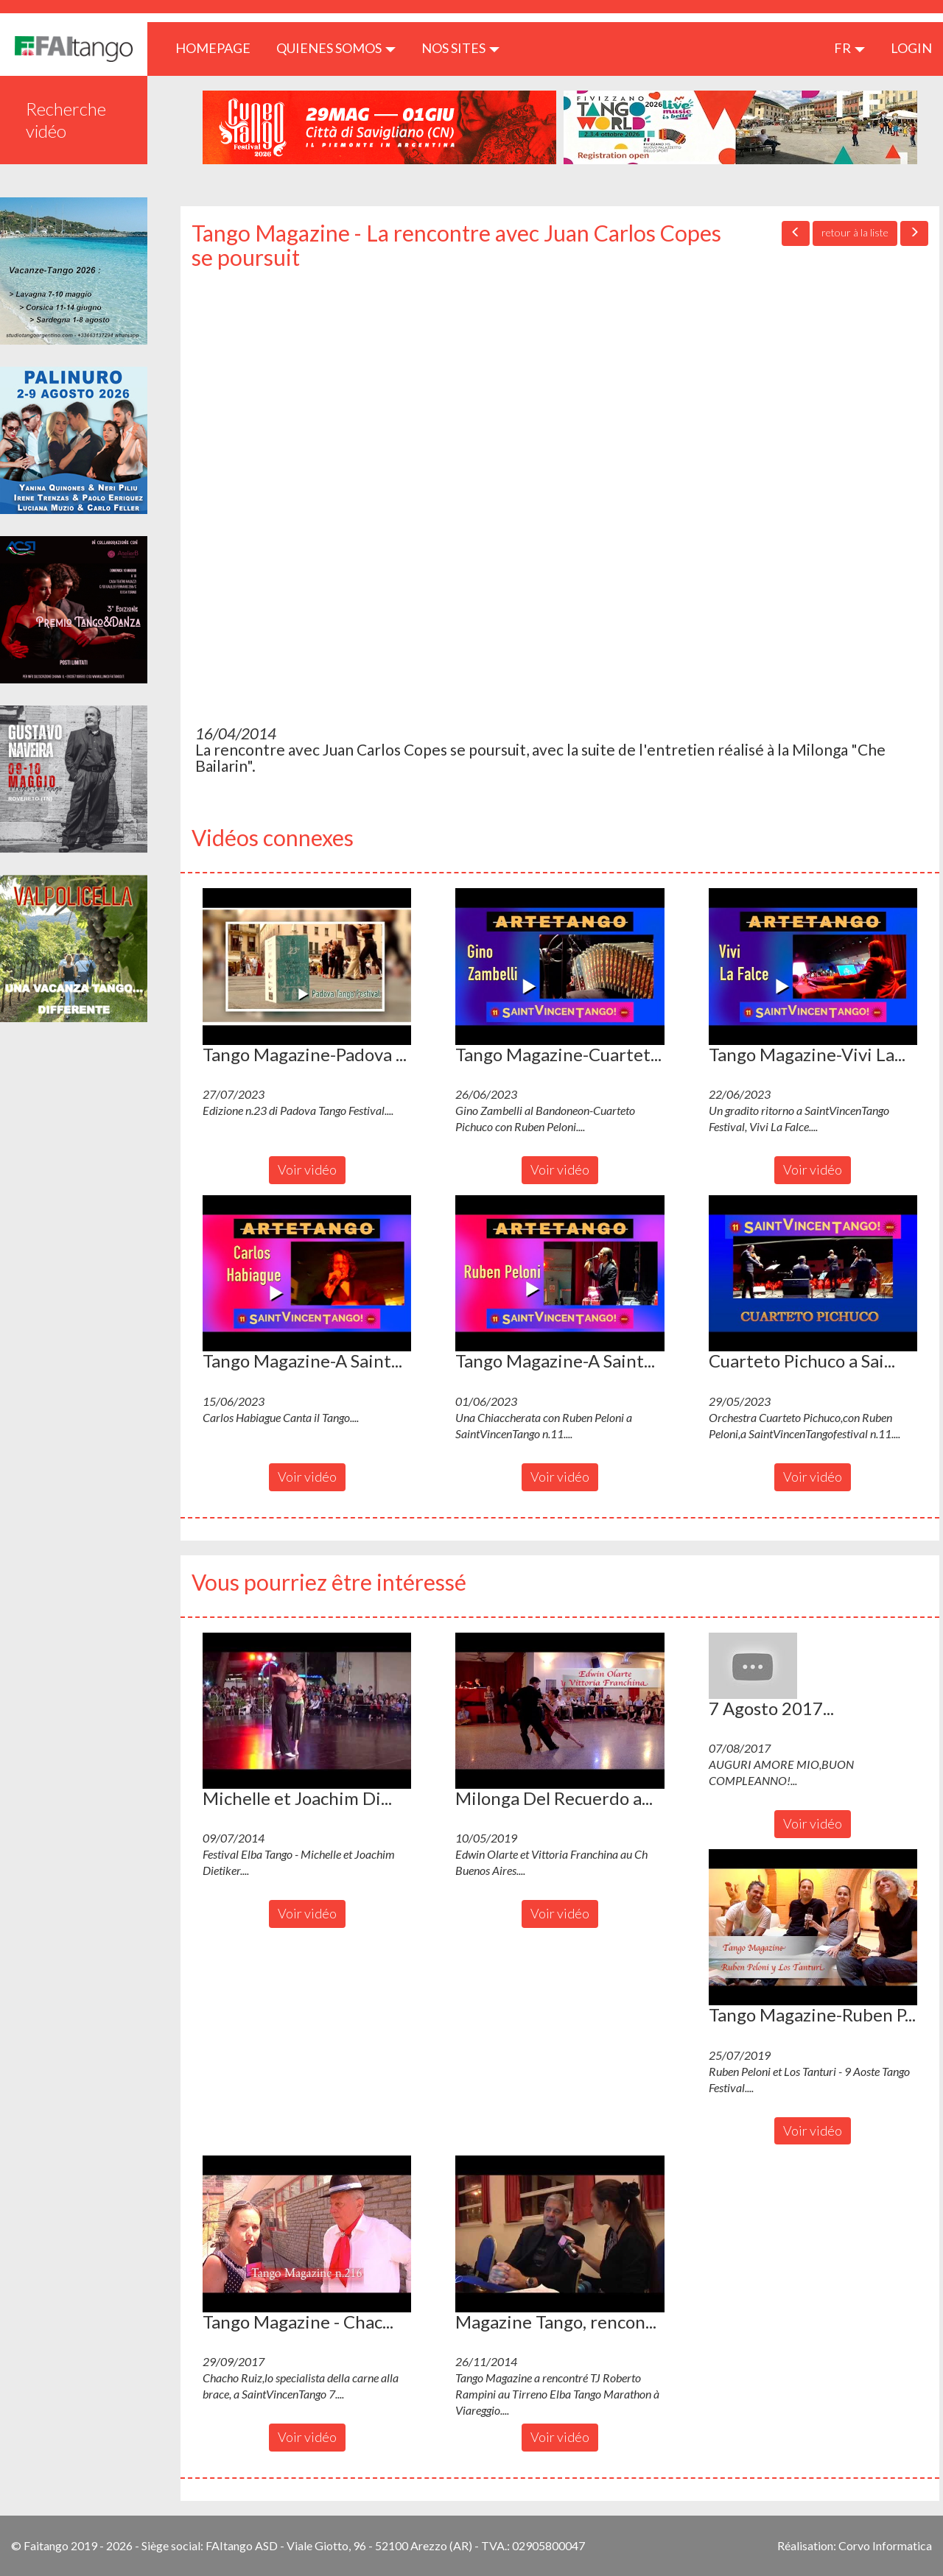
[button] (307, 966)
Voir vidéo (307, 1169)
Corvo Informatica (885, 2545)
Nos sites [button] (460, 48)
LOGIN (911, 48)
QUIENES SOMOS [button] (336, 48)
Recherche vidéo (66, 119)
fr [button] (849, 48)
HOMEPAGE (218, 47)
